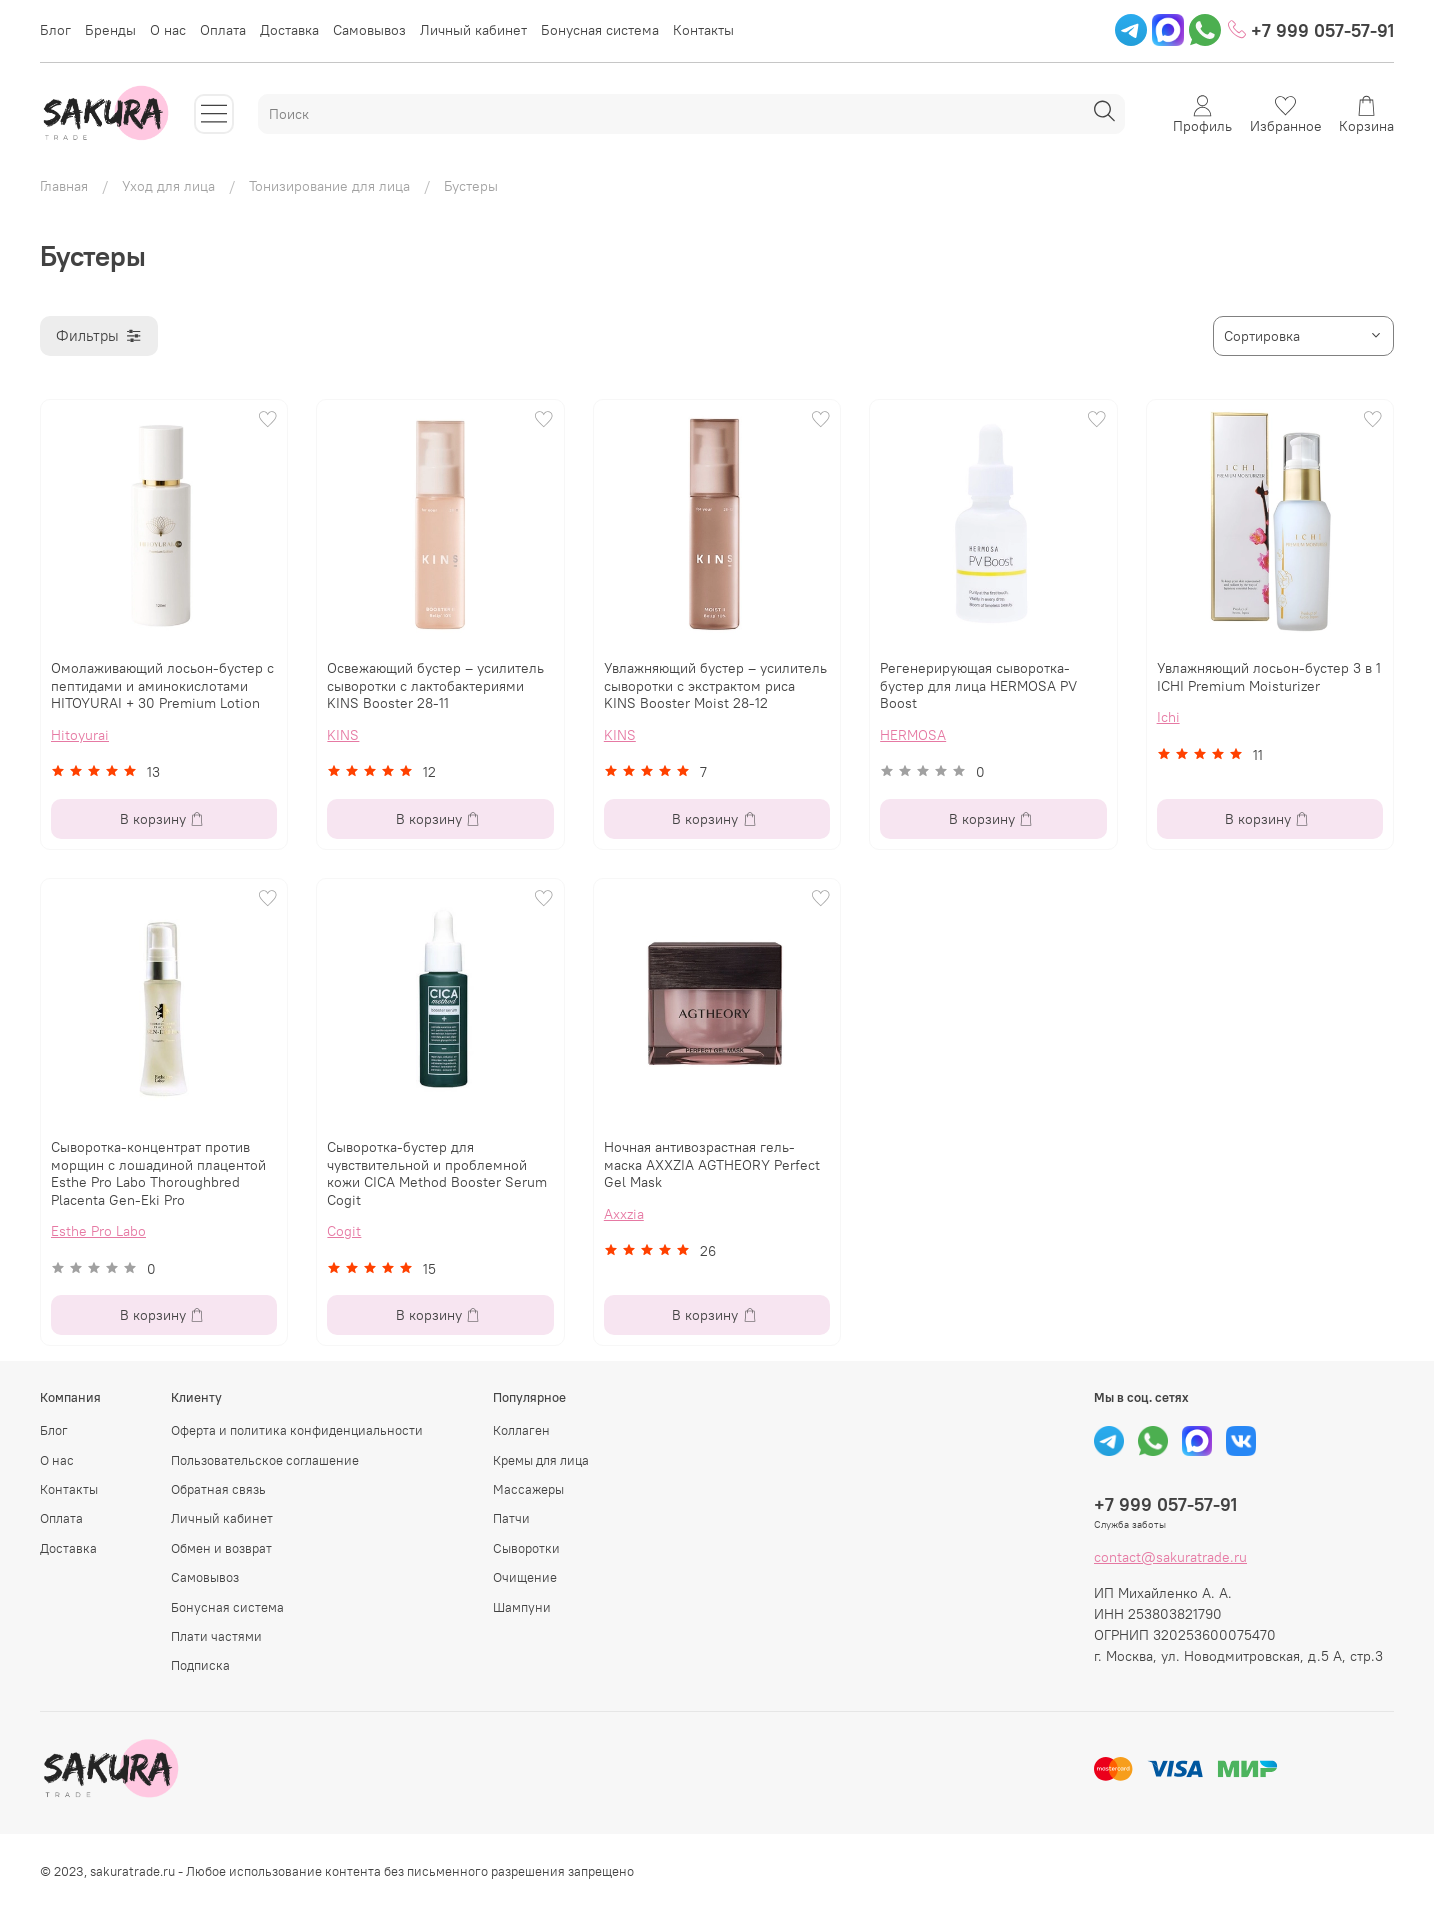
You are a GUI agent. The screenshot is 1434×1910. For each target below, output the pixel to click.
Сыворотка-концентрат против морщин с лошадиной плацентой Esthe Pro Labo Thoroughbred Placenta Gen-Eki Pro (158, 1173)
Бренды (110, 30)
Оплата (223, 30)
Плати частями (216, 1636)
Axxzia (624, 1214)
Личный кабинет (473, 30)
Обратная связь (218, 1489)
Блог (55, 30)
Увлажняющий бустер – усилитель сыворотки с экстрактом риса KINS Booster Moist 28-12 (715, 685)
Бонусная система (600, 30)
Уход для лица (168, 186)
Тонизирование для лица (329, 186)
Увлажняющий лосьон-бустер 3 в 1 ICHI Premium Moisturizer (1269, 677)
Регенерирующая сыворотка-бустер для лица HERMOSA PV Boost (978, 685)
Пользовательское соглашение (265, 1460)
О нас (168, 30)
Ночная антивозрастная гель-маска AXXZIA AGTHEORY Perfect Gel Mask (712, 1164)
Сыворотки (526, 1548)
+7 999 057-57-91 (1311, 30)
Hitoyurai (80, 735)
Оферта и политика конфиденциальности (297, 1430)
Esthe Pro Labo (98, 1231)
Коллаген (521, 1430)
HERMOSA (913, 735)
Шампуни (522, 1607)
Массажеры (528, 1489)
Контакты (703, 30)
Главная (64, 186)
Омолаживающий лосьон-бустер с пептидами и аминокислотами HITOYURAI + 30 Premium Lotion (162, 685)
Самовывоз (369, 30)
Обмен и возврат (221, 1548)
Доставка (289, 30)
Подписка (200, 1665)
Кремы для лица (541, 1460)
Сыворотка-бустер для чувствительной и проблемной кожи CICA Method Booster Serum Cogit (437, 1173)
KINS (343, 735)
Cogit (344, 1231)
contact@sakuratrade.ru (1170, 1557)
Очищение (525, 1577)
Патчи (511, 1518)
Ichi (1168, 717)
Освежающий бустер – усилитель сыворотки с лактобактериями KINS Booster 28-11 (435, 685)
